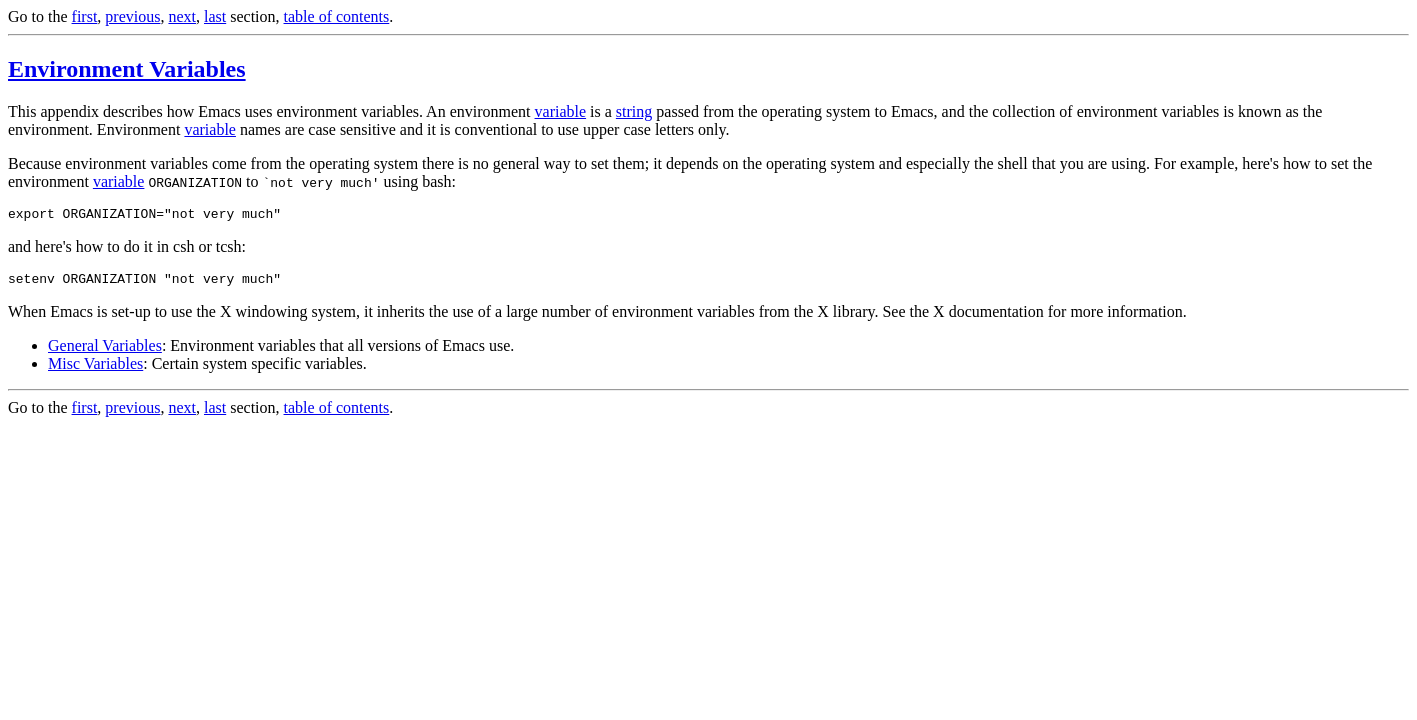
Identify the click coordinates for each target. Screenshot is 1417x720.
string (634, 111)
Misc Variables (95, 369)
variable (561, 111)
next (182, 16)
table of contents (337, 16)
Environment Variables (127, 69)
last (215, 16)
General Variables (105, 351)
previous (132, 16)
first (85, 16)
